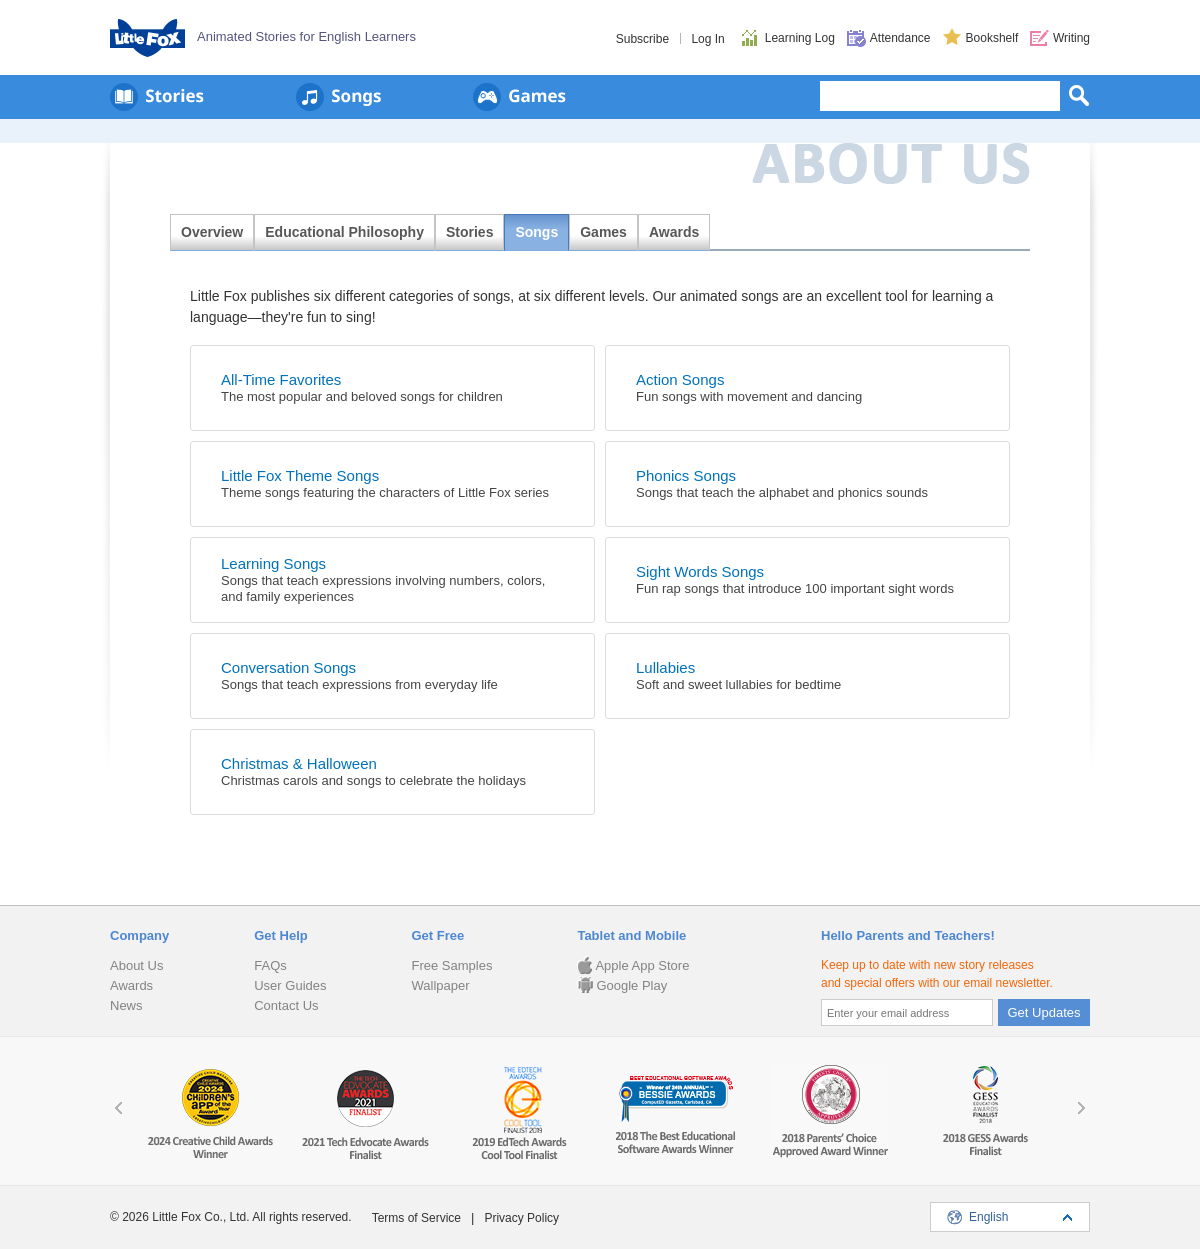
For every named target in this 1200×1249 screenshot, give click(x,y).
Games (603, 232)
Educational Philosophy (344, 232)
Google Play (622, 985)
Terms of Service (416, 1218)
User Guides (290, 985)
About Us (136, 965)
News (126, 1005)
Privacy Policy (521, 1218)
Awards (674, 232)
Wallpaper (440, 985)
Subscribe (642, 39)
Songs (536, 232)
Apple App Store (633, 965)
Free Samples (451, 965)
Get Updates (1044, 1012)
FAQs (270, 965)
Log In (707, 39)
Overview (212, 232)
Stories (469, 232)
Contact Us (286, 1005)
